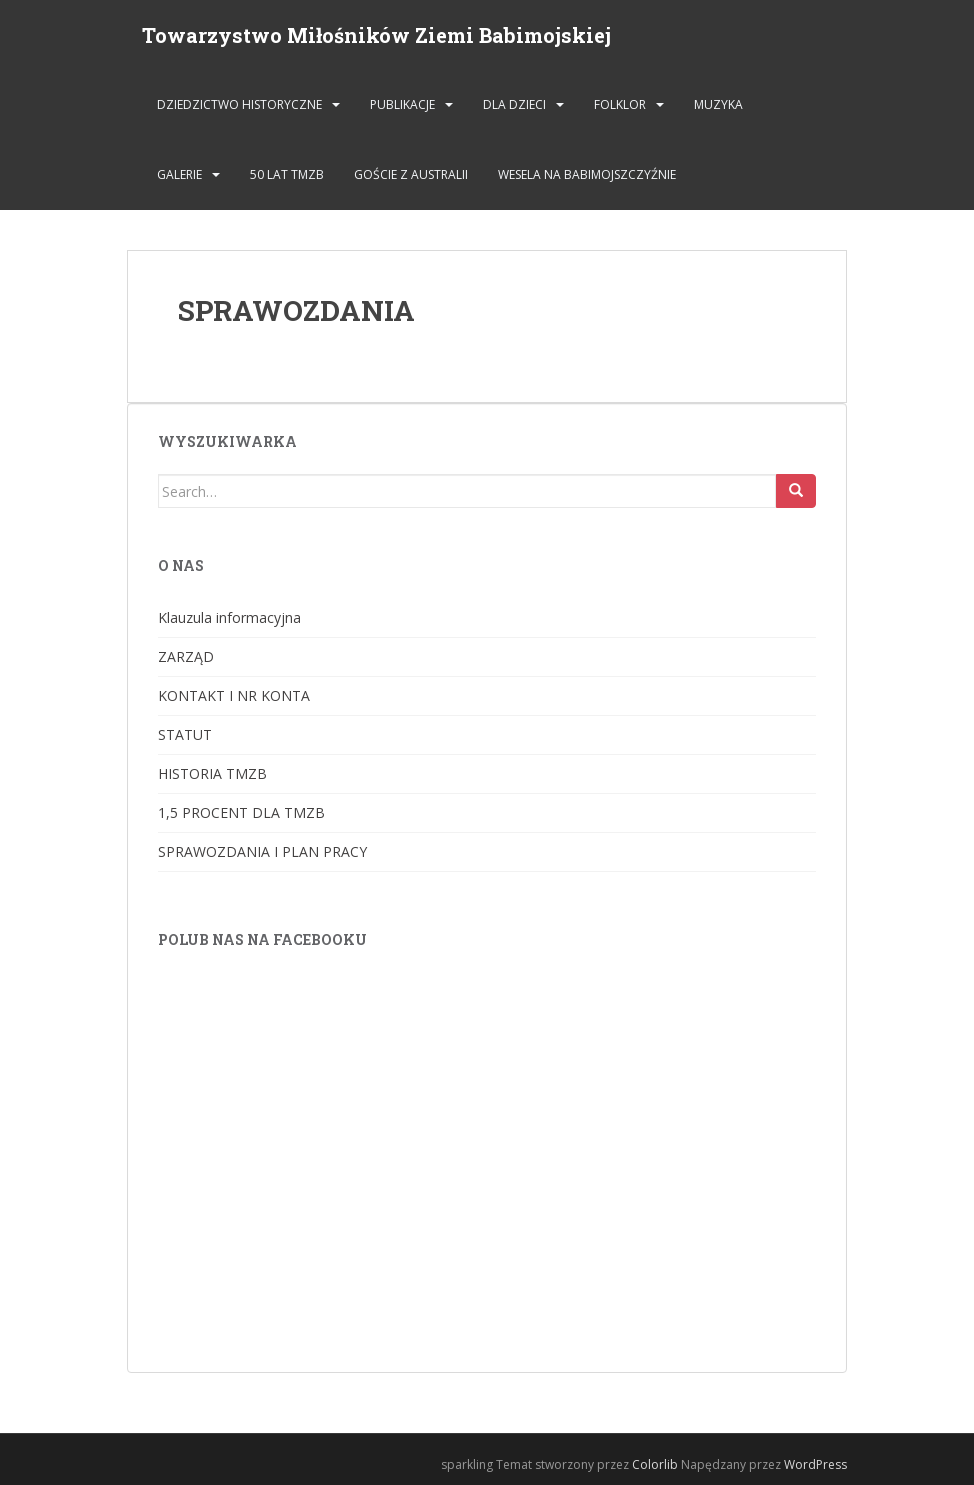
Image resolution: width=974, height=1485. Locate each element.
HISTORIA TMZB (212, 773)
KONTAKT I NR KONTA (234, 695)
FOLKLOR (620, 104)
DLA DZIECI (514, 104)
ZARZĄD (186, 656)
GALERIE (179, 174)
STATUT (185, 734)
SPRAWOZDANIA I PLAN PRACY (262, 851)
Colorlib (655, 1464)
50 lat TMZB (287, 174)
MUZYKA (718, 104)
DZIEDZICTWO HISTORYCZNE (239, 104)
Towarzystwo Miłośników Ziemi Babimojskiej (376, 35)
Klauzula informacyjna (229, 617)
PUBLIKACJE (402, 104)
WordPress (815, 1464)
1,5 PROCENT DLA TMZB (241, 812)
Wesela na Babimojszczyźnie (587, 174)
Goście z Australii (411, 174)
